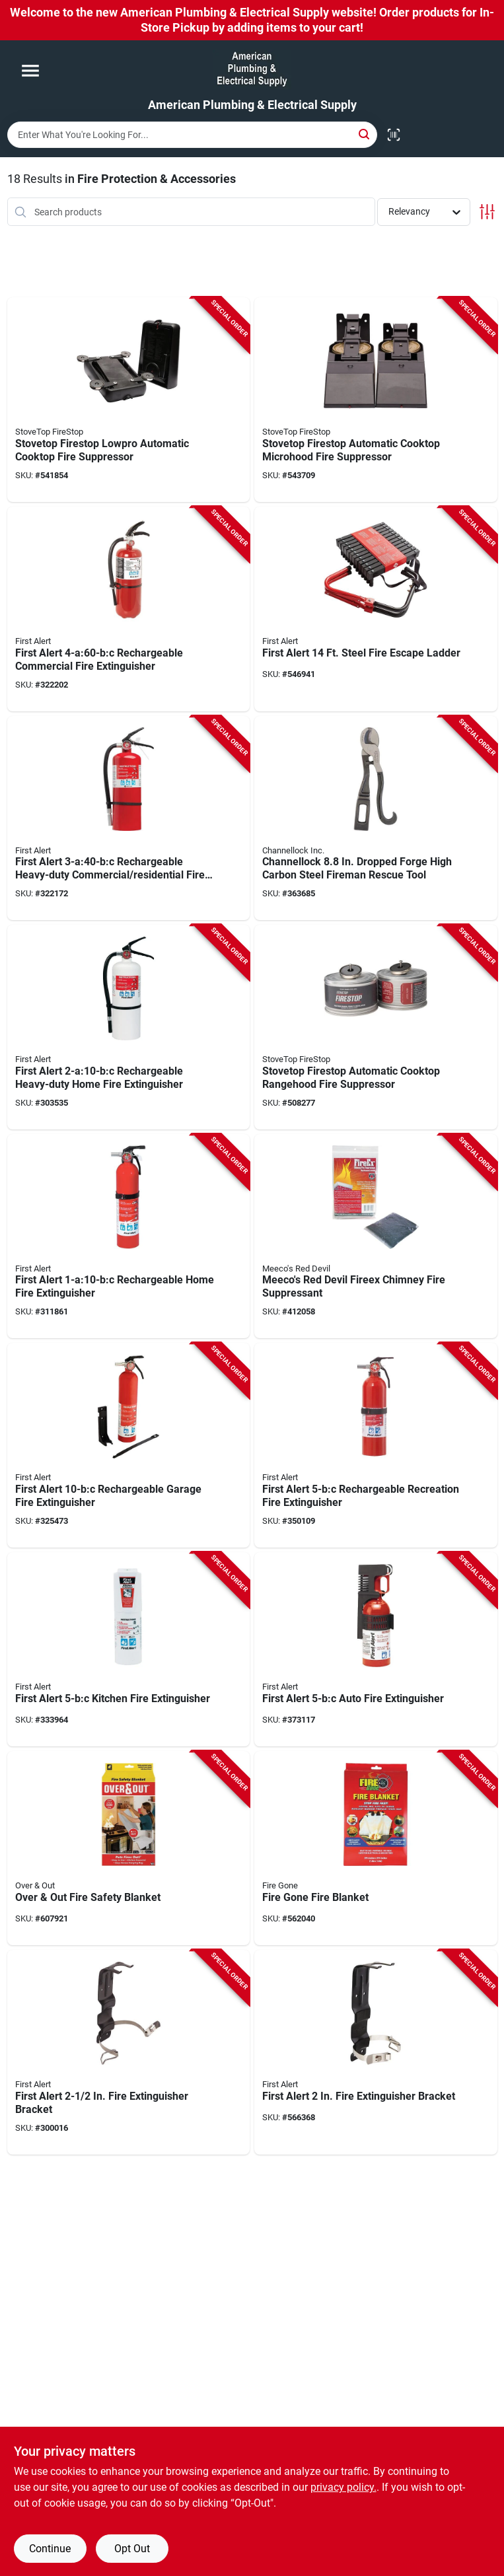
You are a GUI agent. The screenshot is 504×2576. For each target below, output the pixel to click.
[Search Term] (192, 135)
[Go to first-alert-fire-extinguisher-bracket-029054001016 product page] (128, 2052)
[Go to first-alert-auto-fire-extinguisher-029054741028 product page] (375, 1649)
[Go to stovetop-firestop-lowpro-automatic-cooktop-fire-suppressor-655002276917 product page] (128, 399)
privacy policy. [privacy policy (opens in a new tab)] (343, 2487)
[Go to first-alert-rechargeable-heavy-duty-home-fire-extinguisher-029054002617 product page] (128, 1027)
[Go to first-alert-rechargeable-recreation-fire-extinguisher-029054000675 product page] (375, 1445)
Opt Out (132, 2548)
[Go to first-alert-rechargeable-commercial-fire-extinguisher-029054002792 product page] (128, 609)
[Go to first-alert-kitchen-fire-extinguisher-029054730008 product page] (128, 1649)
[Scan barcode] (393, 135)
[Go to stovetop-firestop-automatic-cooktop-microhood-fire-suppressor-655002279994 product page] (375, 399)
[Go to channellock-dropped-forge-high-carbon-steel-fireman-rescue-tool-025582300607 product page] (375, 818)
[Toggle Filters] (487, 211)
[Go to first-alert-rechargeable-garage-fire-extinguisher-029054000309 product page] (128, 1445)
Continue (50, 2548)
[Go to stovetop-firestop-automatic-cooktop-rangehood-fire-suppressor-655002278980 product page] (375, 1027)
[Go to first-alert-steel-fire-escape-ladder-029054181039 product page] (375, 609)
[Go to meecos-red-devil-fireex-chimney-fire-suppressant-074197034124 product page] (375, 1236)
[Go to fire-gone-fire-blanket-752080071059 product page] (375, 1848)
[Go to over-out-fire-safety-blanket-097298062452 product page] (128, 1848)
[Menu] (30, 70)
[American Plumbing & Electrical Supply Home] (252, 69)
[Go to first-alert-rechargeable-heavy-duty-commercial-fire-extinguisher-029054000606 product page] (128, 818)
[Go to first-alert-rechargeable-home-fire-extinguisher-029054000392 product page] (128, 1236)
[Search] (365, 134)
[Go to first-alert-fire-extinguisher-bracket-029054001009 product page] (375, 2052)
